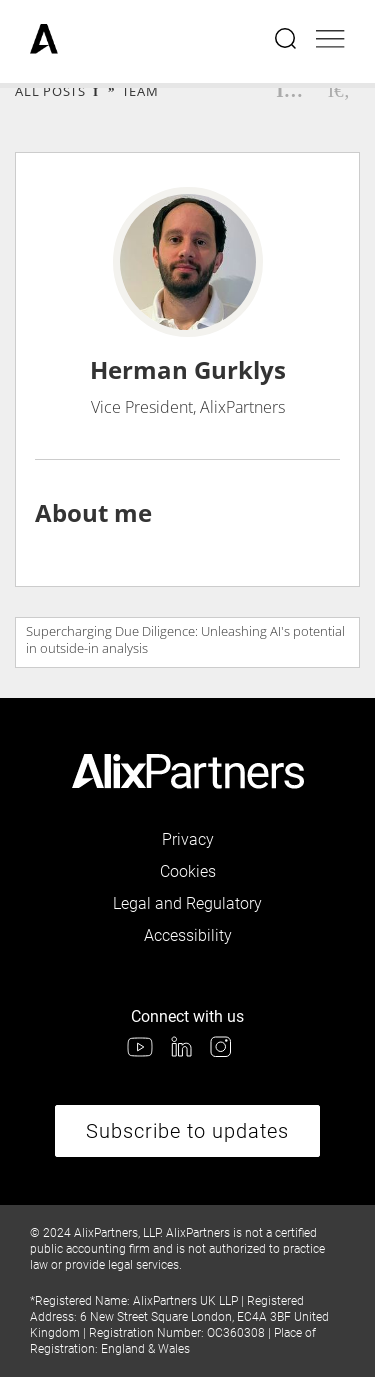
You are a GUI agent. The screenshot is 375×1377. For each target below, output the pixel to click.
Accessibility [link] (188, 935)
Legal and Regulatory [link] (187, 903)
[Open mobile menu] (330, 41)
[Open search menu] (287, 41)
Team (140, 91)
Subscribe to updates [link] (187, 1131)
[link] (44, 41)
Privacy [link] (188, 839)
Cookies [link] (188, 871)
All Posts (50, 91)
